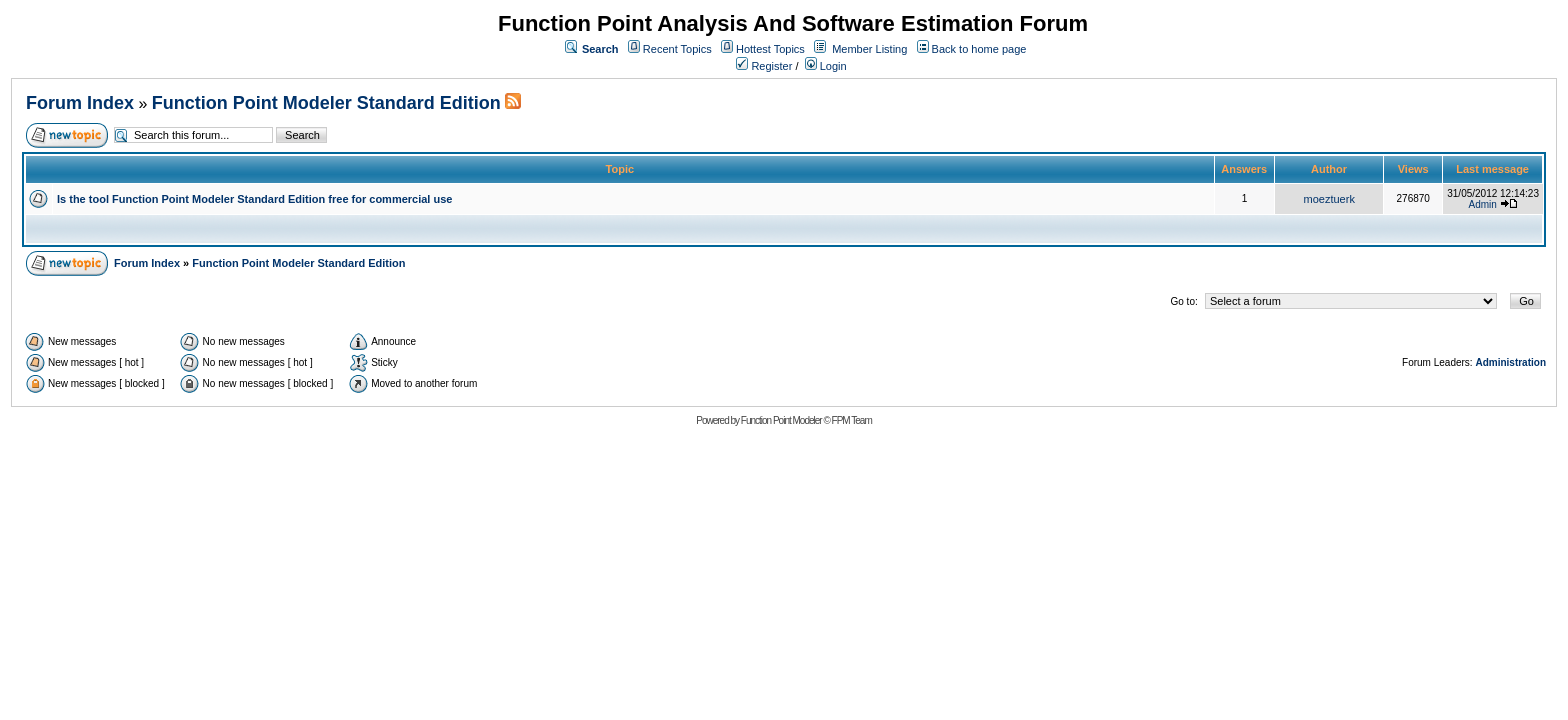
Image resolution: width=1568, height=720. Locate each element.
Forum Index (80, 103)
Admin (1483, 204)
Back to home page (979, 49)
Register (764, 66)
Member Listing (869, 49)
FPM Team (852, 420)
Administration (1510, 362)
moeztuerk (1329, 199)
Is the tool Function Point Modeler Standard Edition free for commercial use (254, 199)
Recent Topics (677, 49)
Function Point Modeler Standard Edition (326, 103)
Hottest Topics (770, 49)
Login (826, 66)
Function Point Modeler (781, 420)
